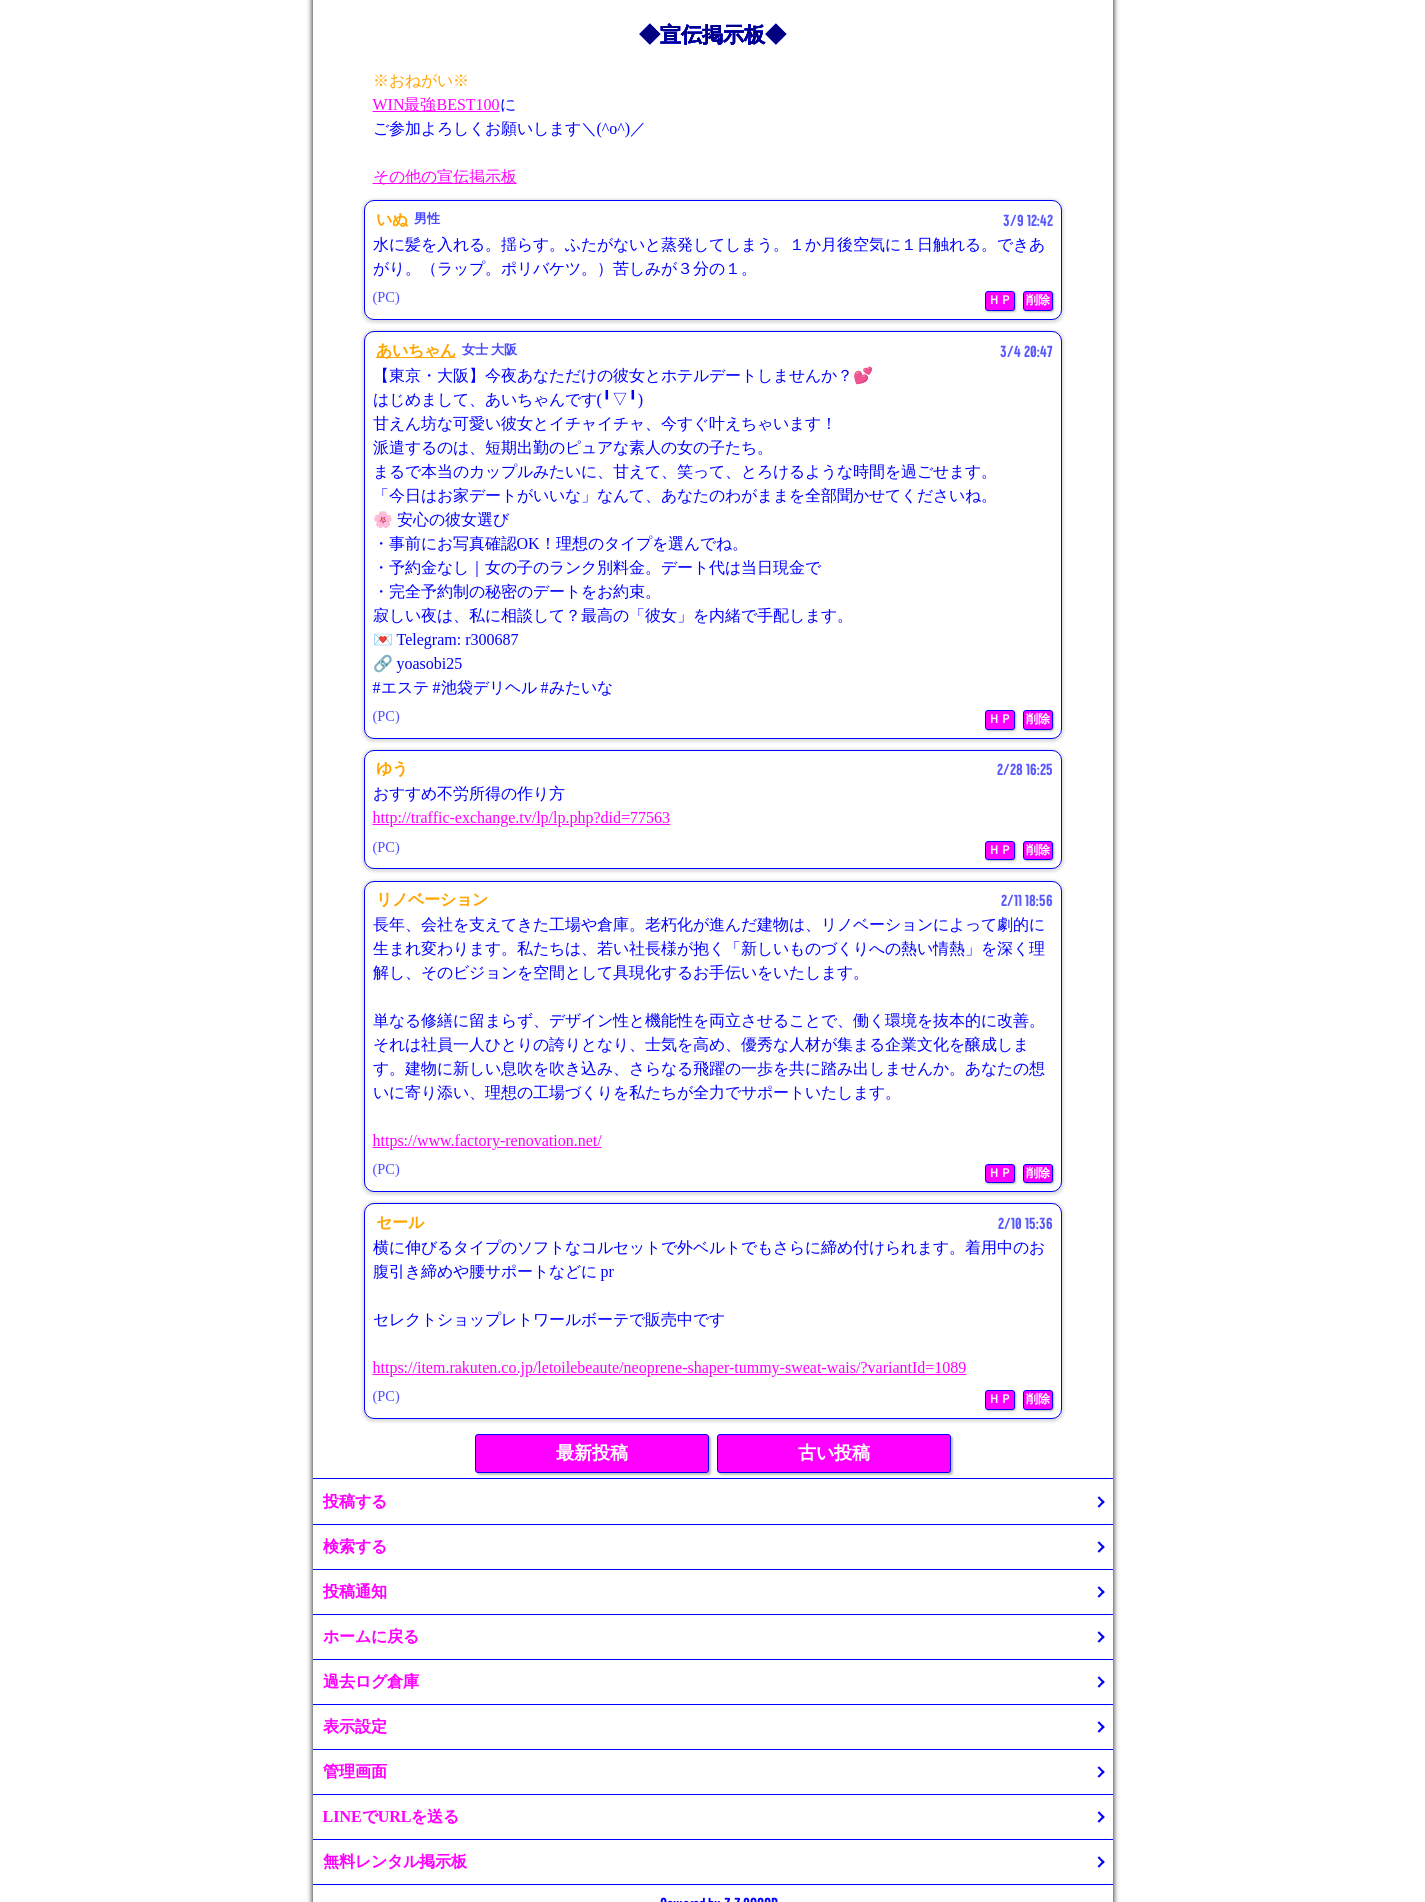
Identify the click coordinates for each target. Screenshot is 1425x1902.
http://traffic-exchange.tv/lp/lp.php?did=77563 (522, 817)
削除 (1038, 300)
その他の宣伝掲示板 (445, 176)
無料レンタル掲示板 (395, 1861)
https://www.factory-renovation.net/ (487, 1140)
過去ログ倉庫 (371, 1681)
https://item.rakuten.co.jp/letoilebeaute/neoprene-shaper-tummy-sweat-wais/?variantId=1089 (670, 1367)
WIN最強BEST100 (436, 104)
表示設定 (355, 1726)
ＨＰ (1000, 300)
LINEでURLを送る (391, 1816)
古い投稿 (834, 1453)
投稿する (355, 1501)
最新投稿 (592, 1453)
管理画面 (355, 1771)
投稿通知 (355, 1591)
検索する (355, 1546)
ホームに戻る (371, 1636)
